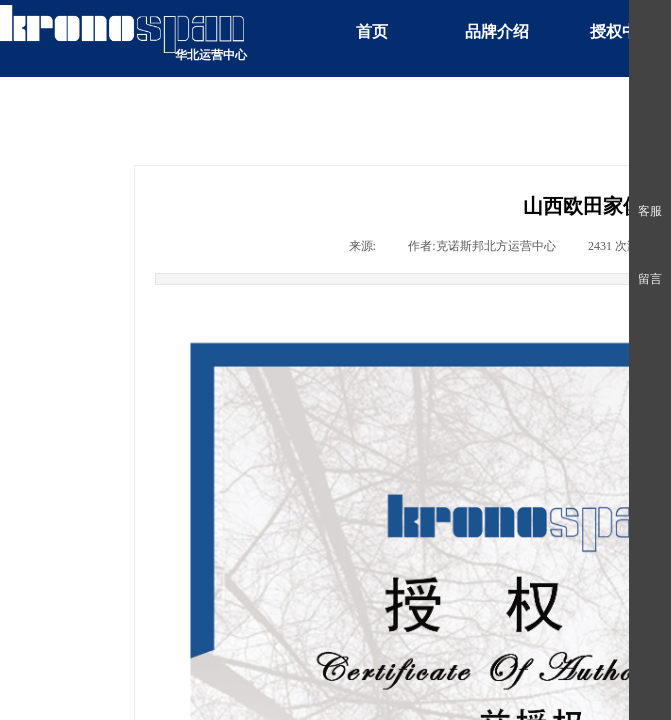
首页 (372, 31)
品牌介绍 (497, 31)
